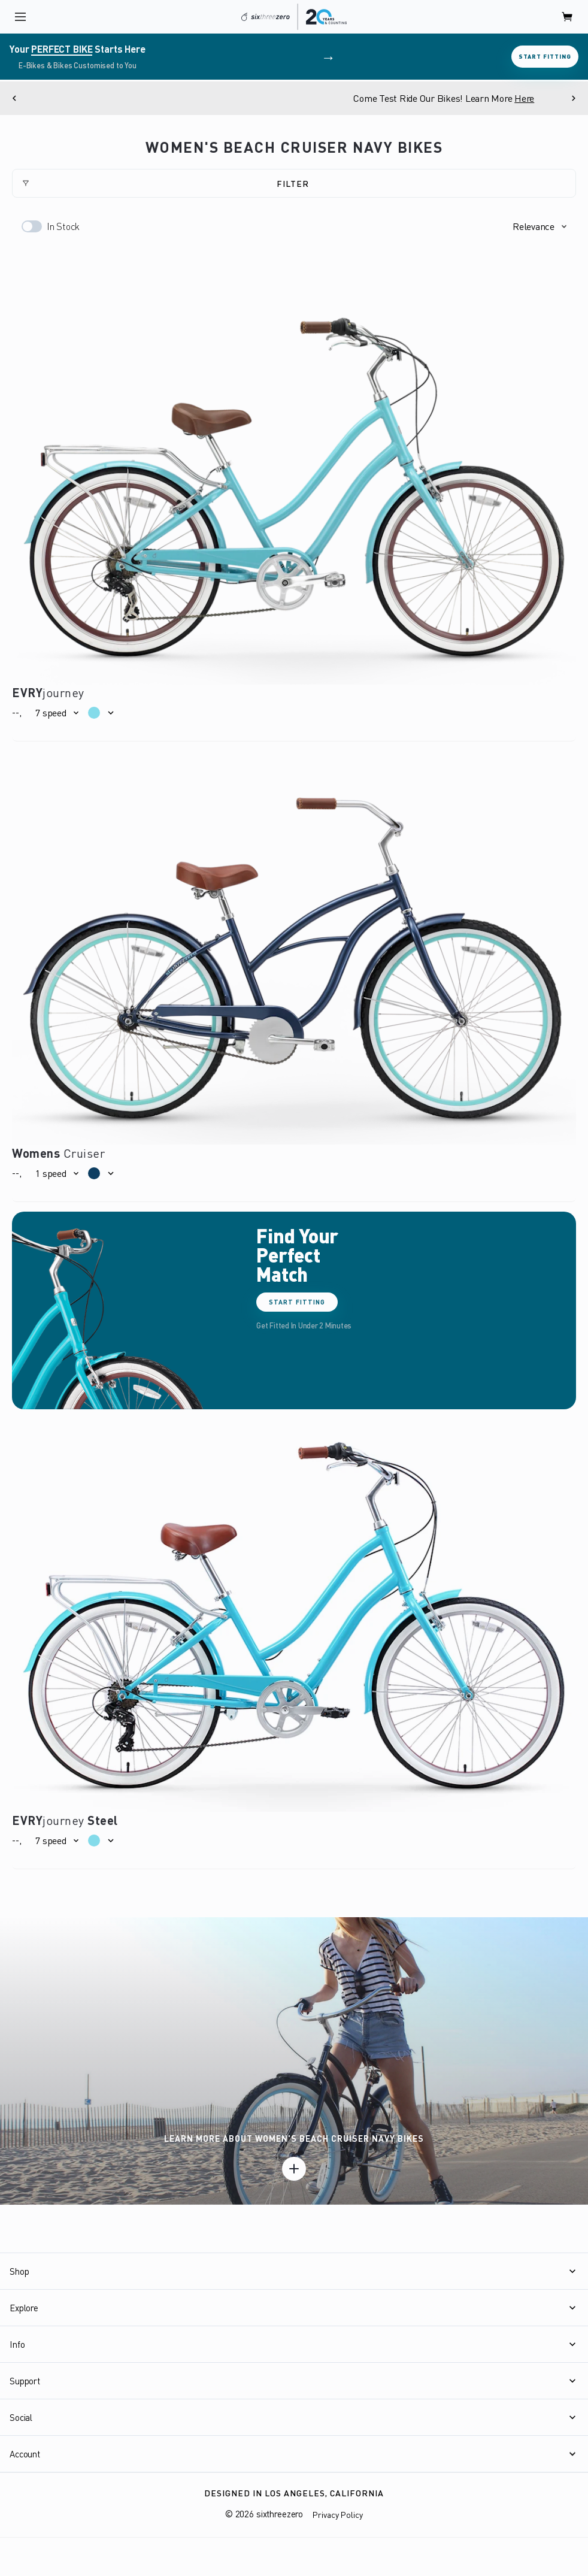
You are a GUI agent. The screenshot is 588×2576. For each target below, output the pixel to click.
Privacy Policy (338, 2515)
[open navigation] (20, 17)
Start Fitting (545, 56)
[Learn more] (294, 2169)
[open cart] (567, 17)
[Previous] (14, 98)
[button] (539, 226)
